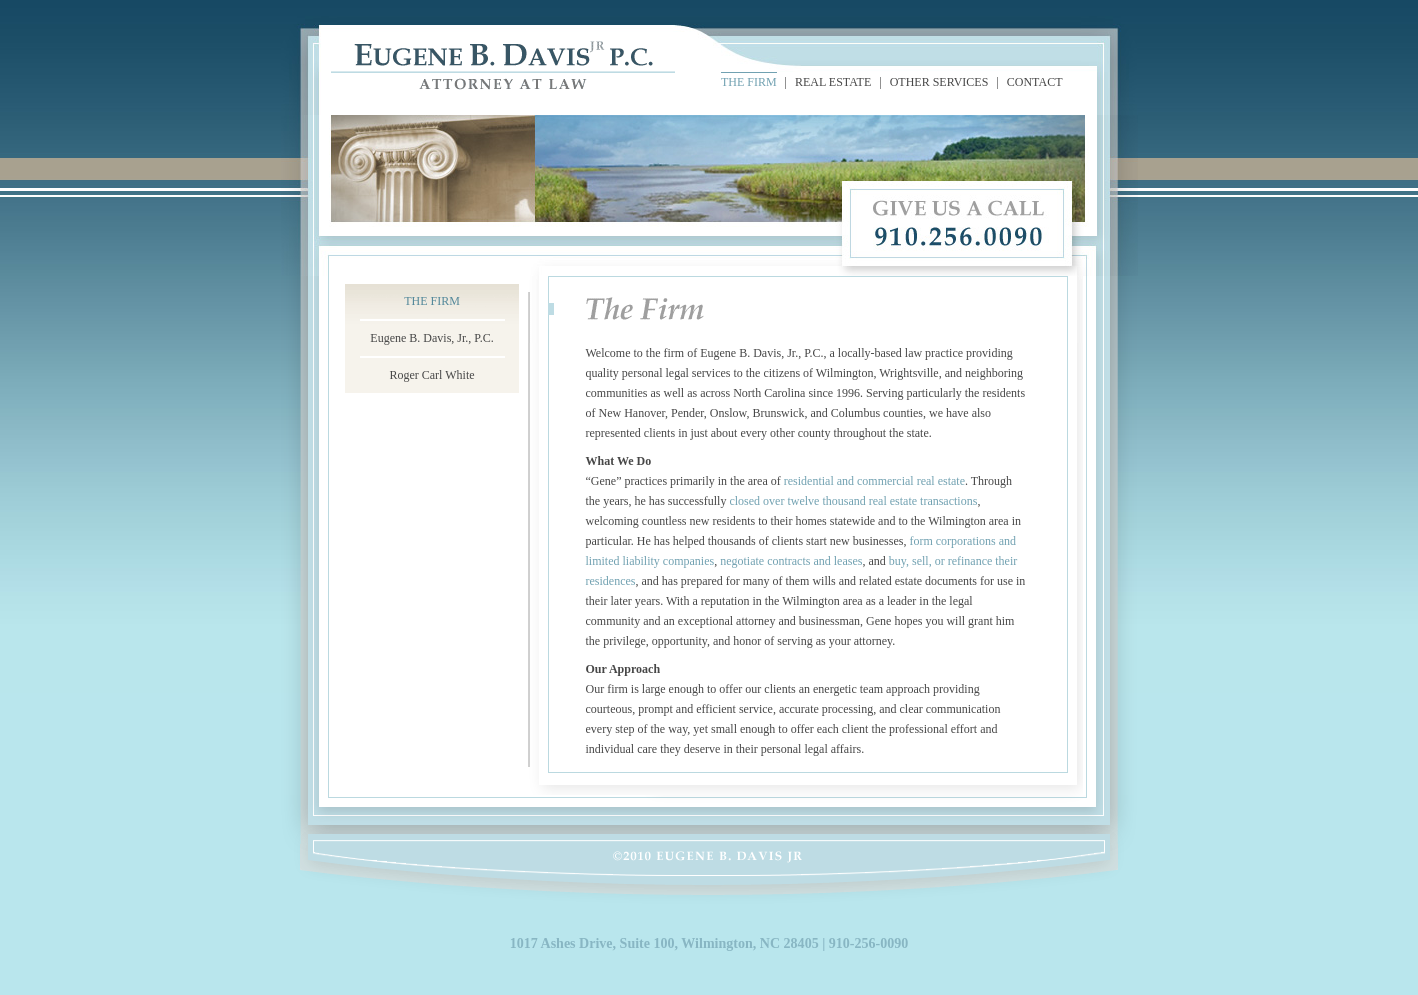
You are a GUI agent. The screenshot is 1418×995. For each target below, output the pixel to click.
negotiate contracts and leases (791, 561)
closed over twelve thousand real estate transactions (853, 501)
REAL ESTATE (833, 82)
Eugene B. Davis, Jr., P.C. (431, 338)
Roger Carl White (431, 375)
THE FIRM (749, 82)
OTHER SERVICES (939, 82)
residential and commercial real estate (874, 481)
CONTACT (1035, 82)
